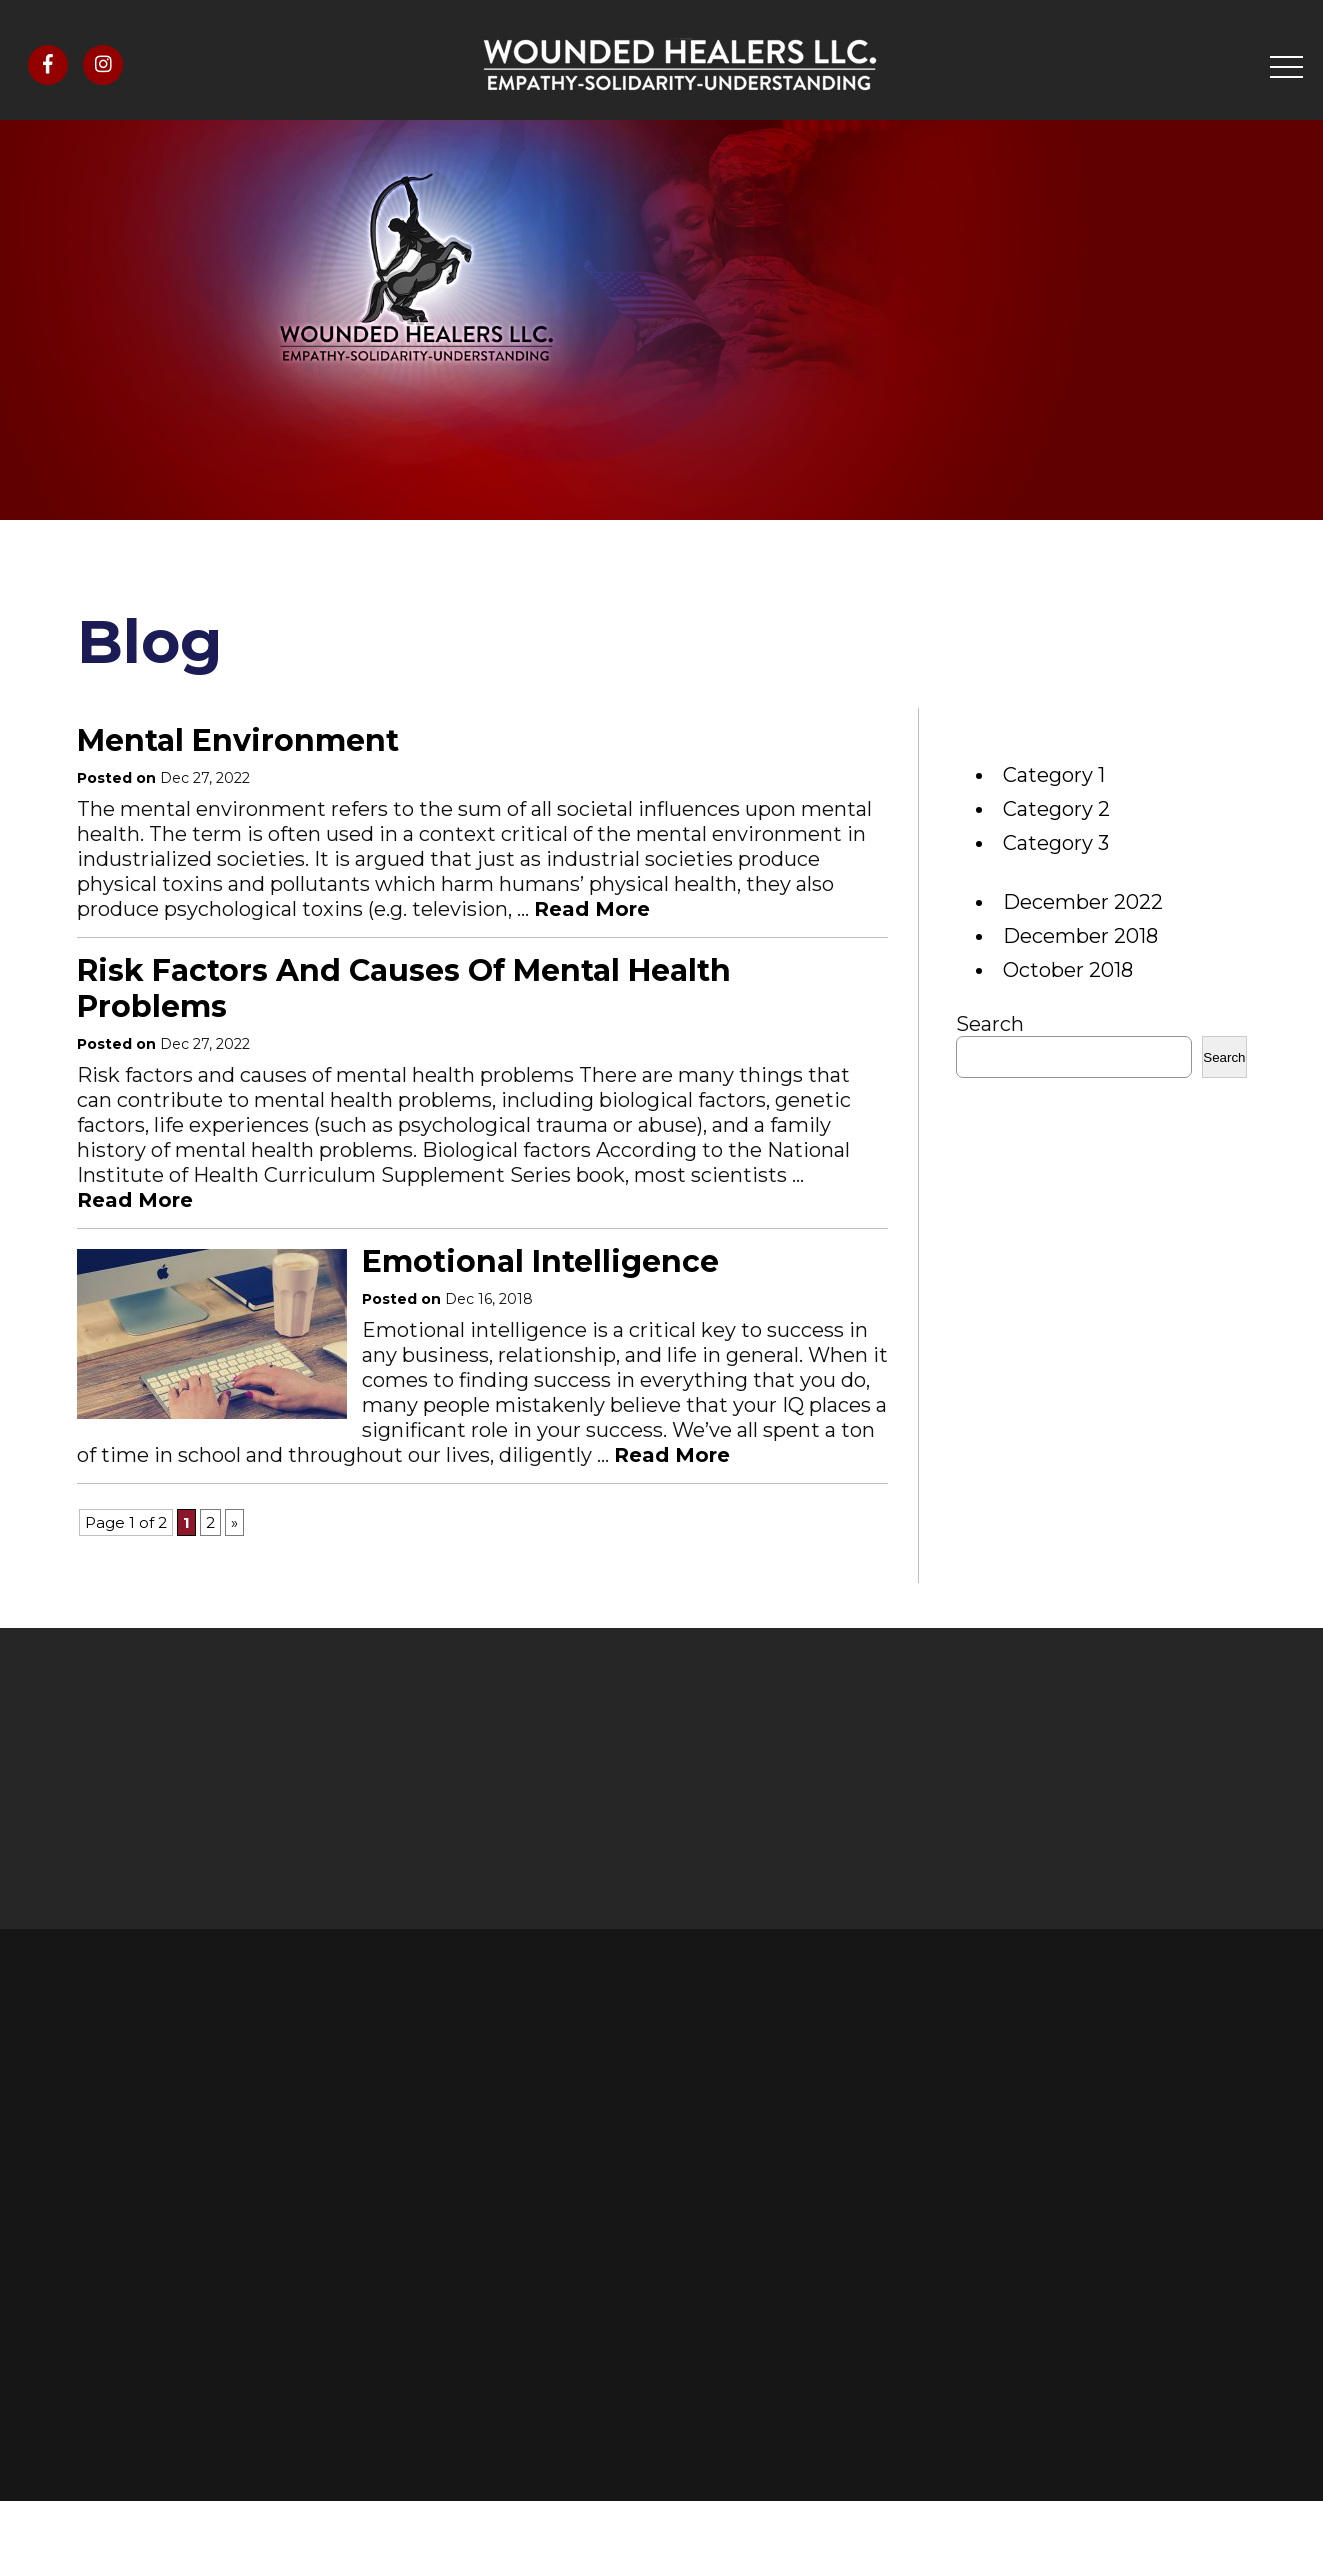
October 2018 (1068, 970)
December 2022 (1083, 902)
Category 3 (1056, 843)
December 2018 (1080, 936)
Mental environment (238, 740)
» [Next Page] (234, 1522)
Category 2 (1056, 809)
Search (990, 1024)
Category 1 (1054, 775)
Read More (592, 909)
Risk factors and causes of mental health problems (404, 988)
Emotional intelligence (540, 1261)
